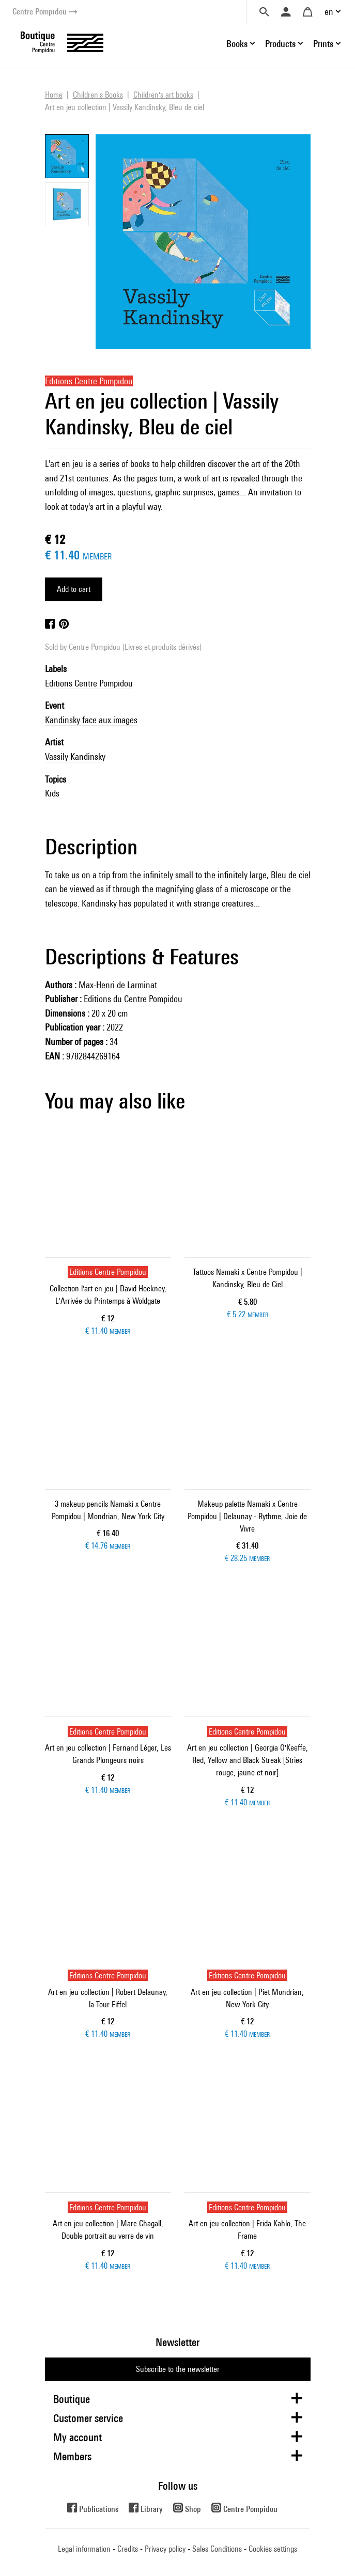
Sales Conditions (217, 2549)
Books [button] (237, 43)
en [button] (329, 11)
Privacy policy (165, 2549)
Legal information (84, 2549)
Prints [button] (323, 43)
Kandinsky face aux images (91, 719)
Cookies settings (273, 2549)
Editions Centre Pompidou (89, 683)
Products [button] (280, 43)
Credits (127, 2549)
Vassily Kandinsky (75, 756)
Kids (52, 793)
